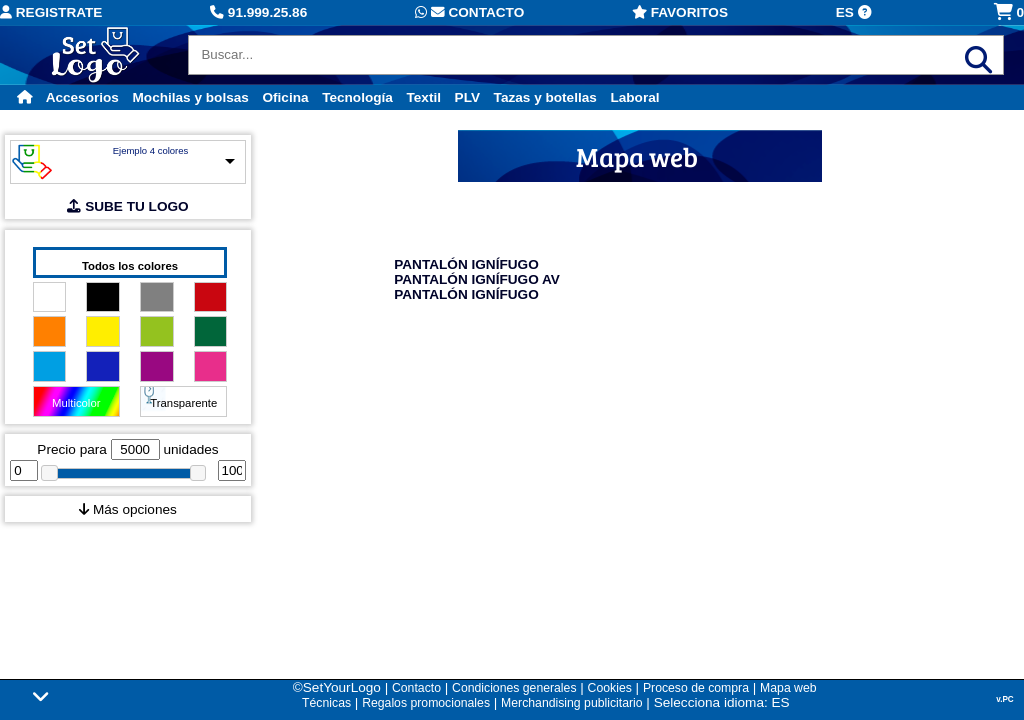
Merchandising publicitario (571, 703)
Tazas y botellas (545, 97)
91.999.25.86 (258, 12)
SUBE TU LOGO (127, 206)
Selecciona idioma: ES (722, 702)
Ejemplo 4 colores (151, 150)
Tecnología (357, 97)
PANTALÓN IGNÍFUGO (466, 264)
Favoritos (680, 12)
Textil (423, 97)
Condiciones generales (514, 688)
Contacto (469, 12)
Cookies (610, 688)
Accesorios (82, 97)
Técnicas (326, 703)
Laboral (634, 97)
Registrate (51, 12)
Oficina (285, 97)
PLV (467, 97)
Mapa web (788, 688)
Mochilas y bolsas (191, 97)
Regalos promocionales (426, 703)
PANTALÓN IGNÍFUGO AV (477, 279)
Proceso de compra (696, 688)
